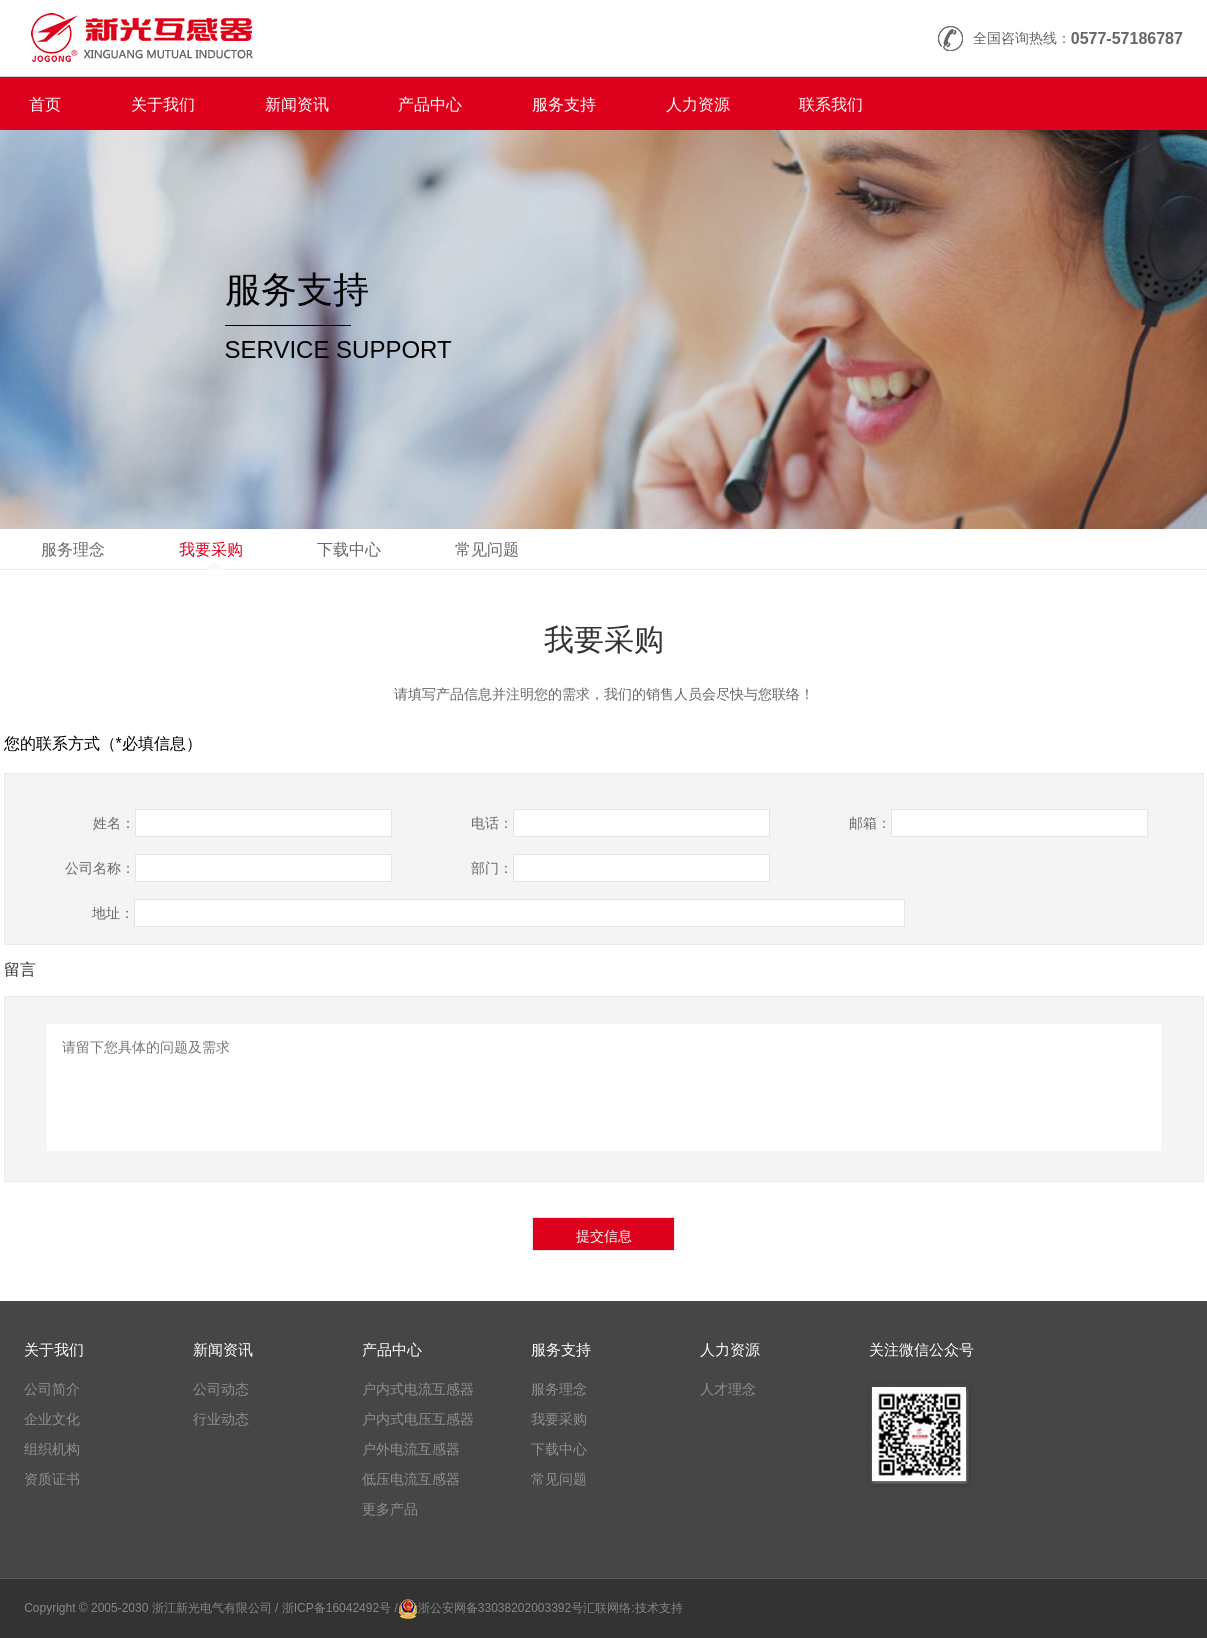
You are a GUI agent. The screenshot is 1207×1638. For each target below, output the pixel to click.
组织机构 (52, 1449)
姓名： (114, 823)
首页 (45, 104)
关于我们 (163, 104)
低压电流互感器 (411, 1479)
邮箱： (870, 823)
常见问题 (487, 549)
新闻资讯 (297, 104)
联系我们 (831, 104)
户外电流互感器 (411, 1449)
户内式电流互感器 (418, 1389)
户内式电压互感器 (418, 1419)
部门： (492, 868)
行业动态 (221, 1419)
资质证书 (52, 1479)
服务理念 (73, 549)
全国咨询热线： (1078, 38)
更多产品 (390, 1509)
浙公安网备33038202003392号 (500, 1608)
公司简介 (52, 1389)
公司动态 (221, 1389)
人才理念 (728, 1389)
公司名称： (100, 868)
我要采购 (211, 549)
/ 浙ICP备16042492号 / (336, 1608)
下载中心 (349, 549)
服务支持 (564, 104)
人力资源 (698, 104)
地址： (113, 913)
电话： (492, 823)
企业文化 (52, 1419)
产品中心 (430, 104)
